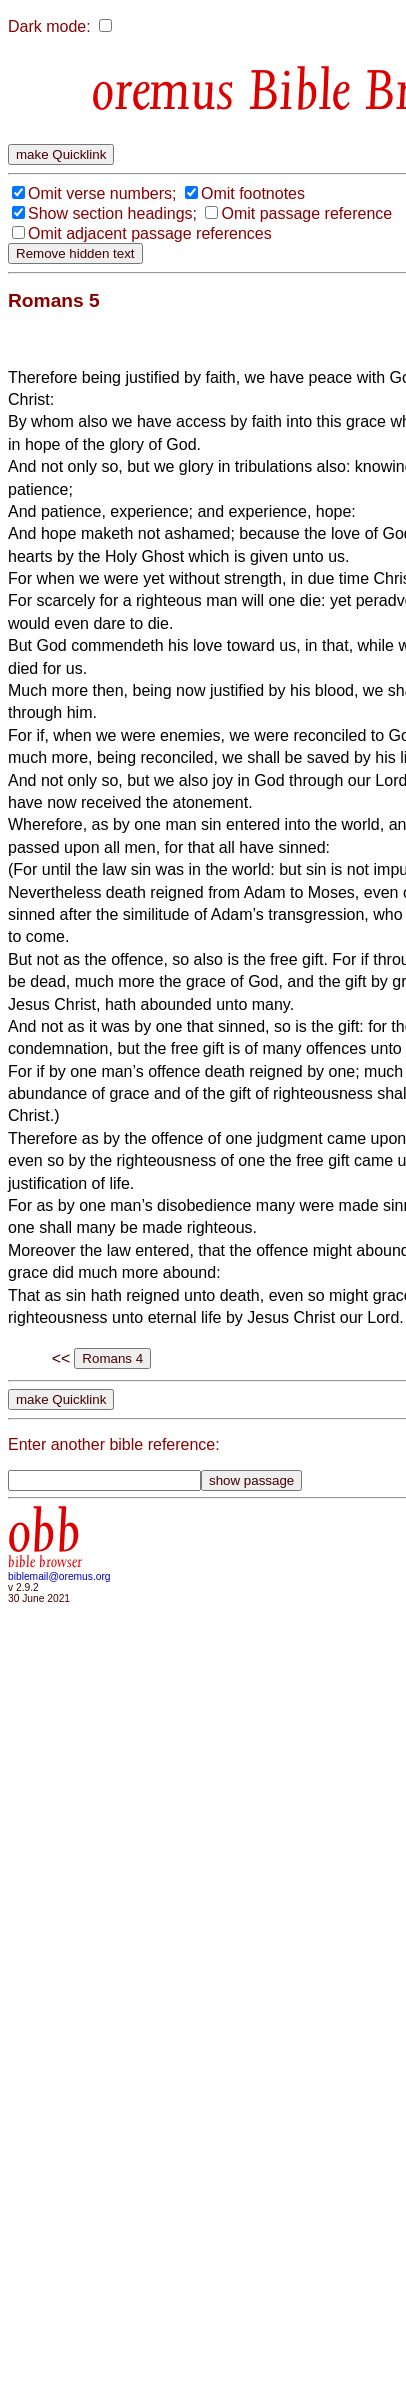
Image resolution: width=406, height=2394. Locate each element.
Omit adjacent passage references (150, 233)
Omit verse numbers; (102, 193)
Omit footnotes (253, 193)
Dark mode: (49, 26)
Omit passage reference (306, 213)
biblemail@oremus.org (59, 1576)
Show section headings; (112, 213)
